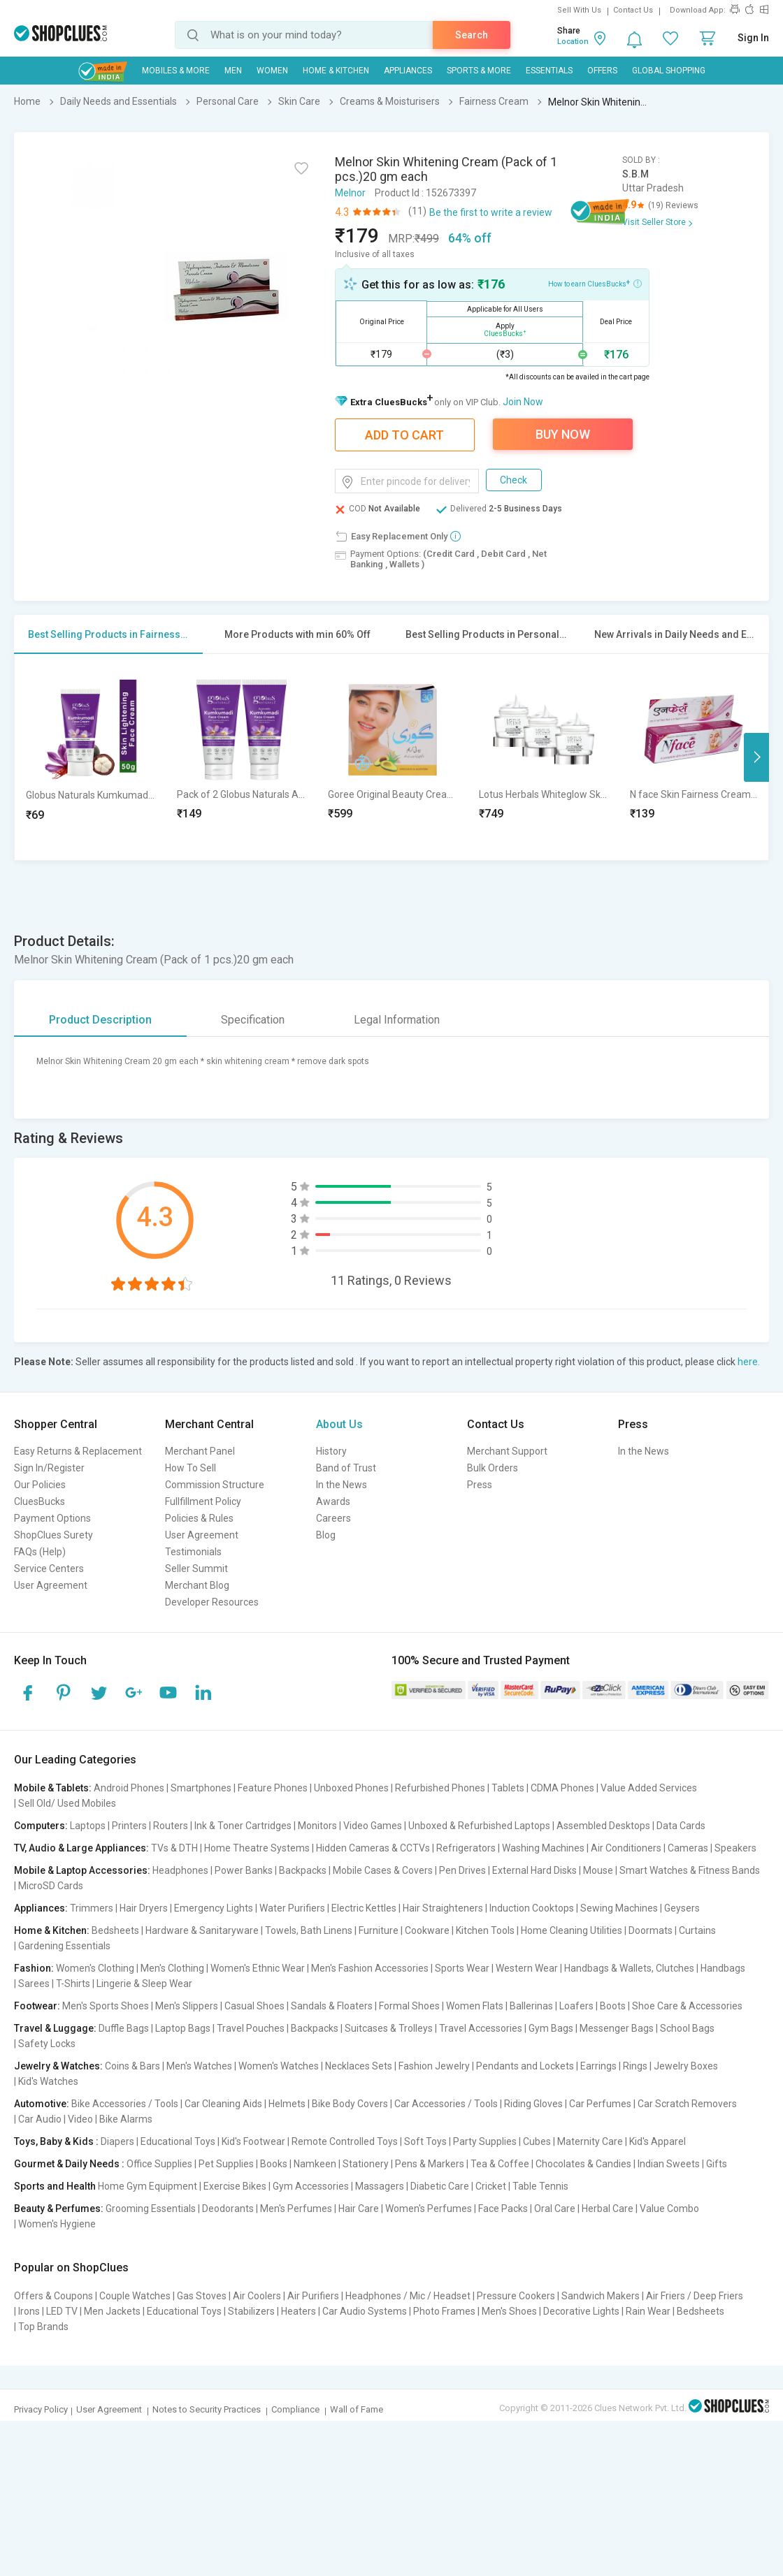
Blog (326, 1535)
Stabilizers (251, 2311)
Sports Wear (462, 1968)
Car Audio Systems (364, 2311)
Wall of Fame (356, 2409)
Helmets (287, 2103)
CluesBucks (39, 1501)
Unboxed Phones (351, 1787)
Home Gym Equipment (147, 2186)
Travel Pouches (251, 2028)
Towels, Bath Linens (308, 1930)
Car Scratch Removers (687, 2103)
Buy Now (563, 434)
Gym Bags (551, 2028)
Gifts (716, 2163)
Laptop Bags (182, 2028)
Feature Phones (273, 1787)
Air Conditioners (626, 1848)
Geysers (682, 1908)
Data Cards (680, 1825)
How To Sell (190, 1467)
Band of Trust (346, 1467)
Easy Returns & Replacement (78, 1451)
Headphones (180, 1870)
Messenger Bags (617, 2028)
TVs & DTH (174, 1848)
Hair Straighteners (443, 1908)
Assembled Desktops (603, 1825)
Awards (333, 1501)
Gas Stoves (202, 2295)
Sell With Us (579, 10)
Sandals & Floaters (332, 2005)
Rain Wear (648, 2311)
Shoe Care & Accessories (687, 2005)
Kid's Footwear (253, 2141)
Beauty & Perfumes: (58, 2208)
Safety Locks (47, 2043)
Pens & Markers (429, 2163)
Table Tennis (540, 2186)
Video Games (372, 1825)
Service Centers (49, 1568)
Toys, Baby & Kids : (56, 2141)
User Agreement (50, 1585)
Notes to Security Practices (206, 2409)
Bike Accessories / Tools (124, 2103)
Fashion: (34, 1968)
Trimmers (91, 1908)
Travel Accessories (480, 2028)
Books (273, 2163)
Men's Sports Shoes (105, 2005)
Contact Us (633, 10)
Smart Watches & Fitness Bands (689, 1870)
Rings (635, 2066)
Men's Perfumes (296, 2208)
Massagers (379, 2186)
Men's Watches (199, 2066)
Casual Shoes (254, 2005)
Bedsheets (115, 1930)
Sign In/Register (49, 1467)
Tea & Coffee (499, 2163)
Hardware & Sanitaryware (202, 1930)
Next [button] (756, 757)
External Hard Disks (534, 1870)
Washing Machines (543, 1848)
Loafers (576, 2005)
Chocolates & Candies (583, 2163)
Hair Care (358, 2208)
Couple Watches (135, 2295)
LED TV (62, 2311)
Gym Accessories (311, 2186)
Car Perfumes (600, 2103)
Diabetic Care (439, 2186)
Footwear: (37, 2005)
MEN (233, 70)
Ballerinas (531, 2005)
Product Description (100, 1019)
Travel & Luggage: (55, 2028)
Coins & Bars (132, 2066)
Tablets (507, 1787)
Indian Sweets (669, 2163)
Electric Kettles (363, 1908)
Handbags (723, 1968)
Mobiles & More (176, 70)
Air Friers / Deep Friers (694, 2295)
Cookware (427, 1930)
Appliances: (41, 1908)
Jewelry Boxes (686, 2066)
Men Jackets (112, 2311)
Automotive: (41, 2103)
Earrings (598, 2066)
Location (573, 41)
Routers (170, 1825)
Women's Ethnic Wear (257, 1968)
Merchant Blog (197, 1585)
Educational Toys (178, 2141)
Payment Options (52, 1518)
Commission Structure (214, 1484)
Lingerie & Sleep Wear (144, 1983)
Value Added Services (649, 1787)
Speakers (735, 1848)
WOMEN (272, 70)
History (331, 1451)
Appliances (408, 70)
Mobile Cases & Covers (383, 1870)
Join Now (523, 401)
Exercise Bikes (234, 2186)
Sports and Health (55, 2186)
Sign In (753, 37)
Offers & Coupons (53, 2295)
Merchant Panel (200, 1451)
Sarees (34, 1983)
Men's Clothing (172, 1968)
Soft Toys (425, 2141)
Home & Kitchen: (51, 1930)
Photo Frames (444, 2311)
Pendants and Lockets (525, 2066)
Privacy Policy (41, 2409)
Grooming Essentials (151, 2208)
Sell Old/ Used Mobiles (67, 1803)
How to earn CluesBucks (595, 283)
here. (749, 1361)
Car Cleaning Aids (223, 2103)
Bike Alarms (125, 2119)
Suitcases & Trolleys (389, 2028)
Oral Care (554, 2208)
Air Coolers (257, 2295)
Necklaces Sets (358, 2066)
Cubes (537, 2141)
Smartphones (201, 1787)
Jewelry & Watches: (58, 2066)
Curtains (697, 1930)
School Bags (687, 2028)
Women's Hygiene (57, 2223)
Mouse (598, 1870)
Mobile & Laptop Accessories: (82, 1870)
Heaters (298, 2311)
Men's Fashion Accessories (370, 1968)
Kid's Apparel (657, 2141)
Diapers (117, 2141)
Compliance (295, 2409)
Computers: (41, 1825)
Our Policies (40, 1484)
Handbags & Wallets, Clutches (629, 1968)
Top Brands (43, 2326)
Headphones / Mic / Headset (407, 2295)
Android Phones (129, 1787)
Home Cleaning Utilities (571, 1930)
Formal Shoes (409, 2005)
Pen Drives (462, 1870)
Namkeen (315, 2163)
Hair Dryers (144, 1908)
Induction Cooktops (531, 1908)
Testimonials (193, 1551)
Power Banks (244, 1870)
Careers (333, 1518)
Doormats (650, 1930)
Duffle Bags (124, 2028)
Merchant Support (507, 1451)
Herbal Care (607, 2208)
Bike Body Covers (350, 2103)
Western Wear (527, 1968)
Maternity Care (590, 2141)
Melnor (350, 192)
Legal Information (397, 1019)
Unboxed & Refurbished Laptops (479, 1825)
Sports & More (479, 70)
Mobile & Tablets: (53, 1787)
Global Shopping (668, 70)
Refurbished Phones (440, 1787)
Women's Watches (278, 2066)
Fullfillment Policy (203, 1501)
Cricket (490, 2186)
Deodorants (228, 2208)
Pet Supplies (226, 2163)
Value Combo (669, 2208)
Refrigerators (466, 1848)
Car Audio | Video (55, 2119)
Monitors (317, 1825)
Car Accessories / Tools (446, 2103)
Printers (129, 1825)
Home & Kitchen (336, 70)
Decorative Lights (581, 2311)
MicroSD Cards (50, 1885)
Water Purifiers (292, 1908)
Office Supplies (159, 2163)
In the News (341, 1484)
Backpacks (302, 1870)
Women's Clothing (95, 1968)
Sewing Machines (619, 1908)
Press (479, 1484)
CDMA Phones (562, 1787)
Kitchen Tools (485, 1930)
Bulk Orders (492, 1467)
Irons (29, 2311)
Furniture (378, 1930)
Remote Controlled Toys (345, 2141)
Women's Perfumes (428, 2208)
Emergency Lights (213, 1908)
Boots (613, 2005)
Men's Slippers (186, 2005)
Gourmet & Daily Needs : (69, 2163)
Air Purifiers (313, 2295)
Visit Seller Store (654, 222)
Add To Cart (404, 435)
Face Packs (503, 2208)
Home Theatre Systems (257, 1848)
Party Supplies (485, 2141)
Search (471, 35)
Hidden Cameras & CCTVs (373, 1848)
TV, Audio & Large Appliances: (81, 1848)
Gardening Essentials (64, 1945)
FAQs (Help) (40, 1551)
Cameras (688, 1848)
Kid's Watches (48, 2081)
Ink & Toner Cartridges (243, 1825)
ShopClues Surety (53, 1535)
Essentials (549, 70)
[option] (90, 757)
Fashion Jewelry (434, 2066)
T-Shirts (73, 1983)
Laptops (88, 1825)
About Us (339, 1424)
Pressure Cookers (516, 2295)
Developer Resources (212, 1602)
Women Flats (474, 2005)
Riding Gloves (533, 2103)
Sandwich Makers (600, 2295)
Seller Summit (196, 1568)
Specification (253, 1019)
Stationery (366, 2163)
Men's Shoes (509, 2311)
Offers (602, 70)
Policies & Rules (199, 1518)
